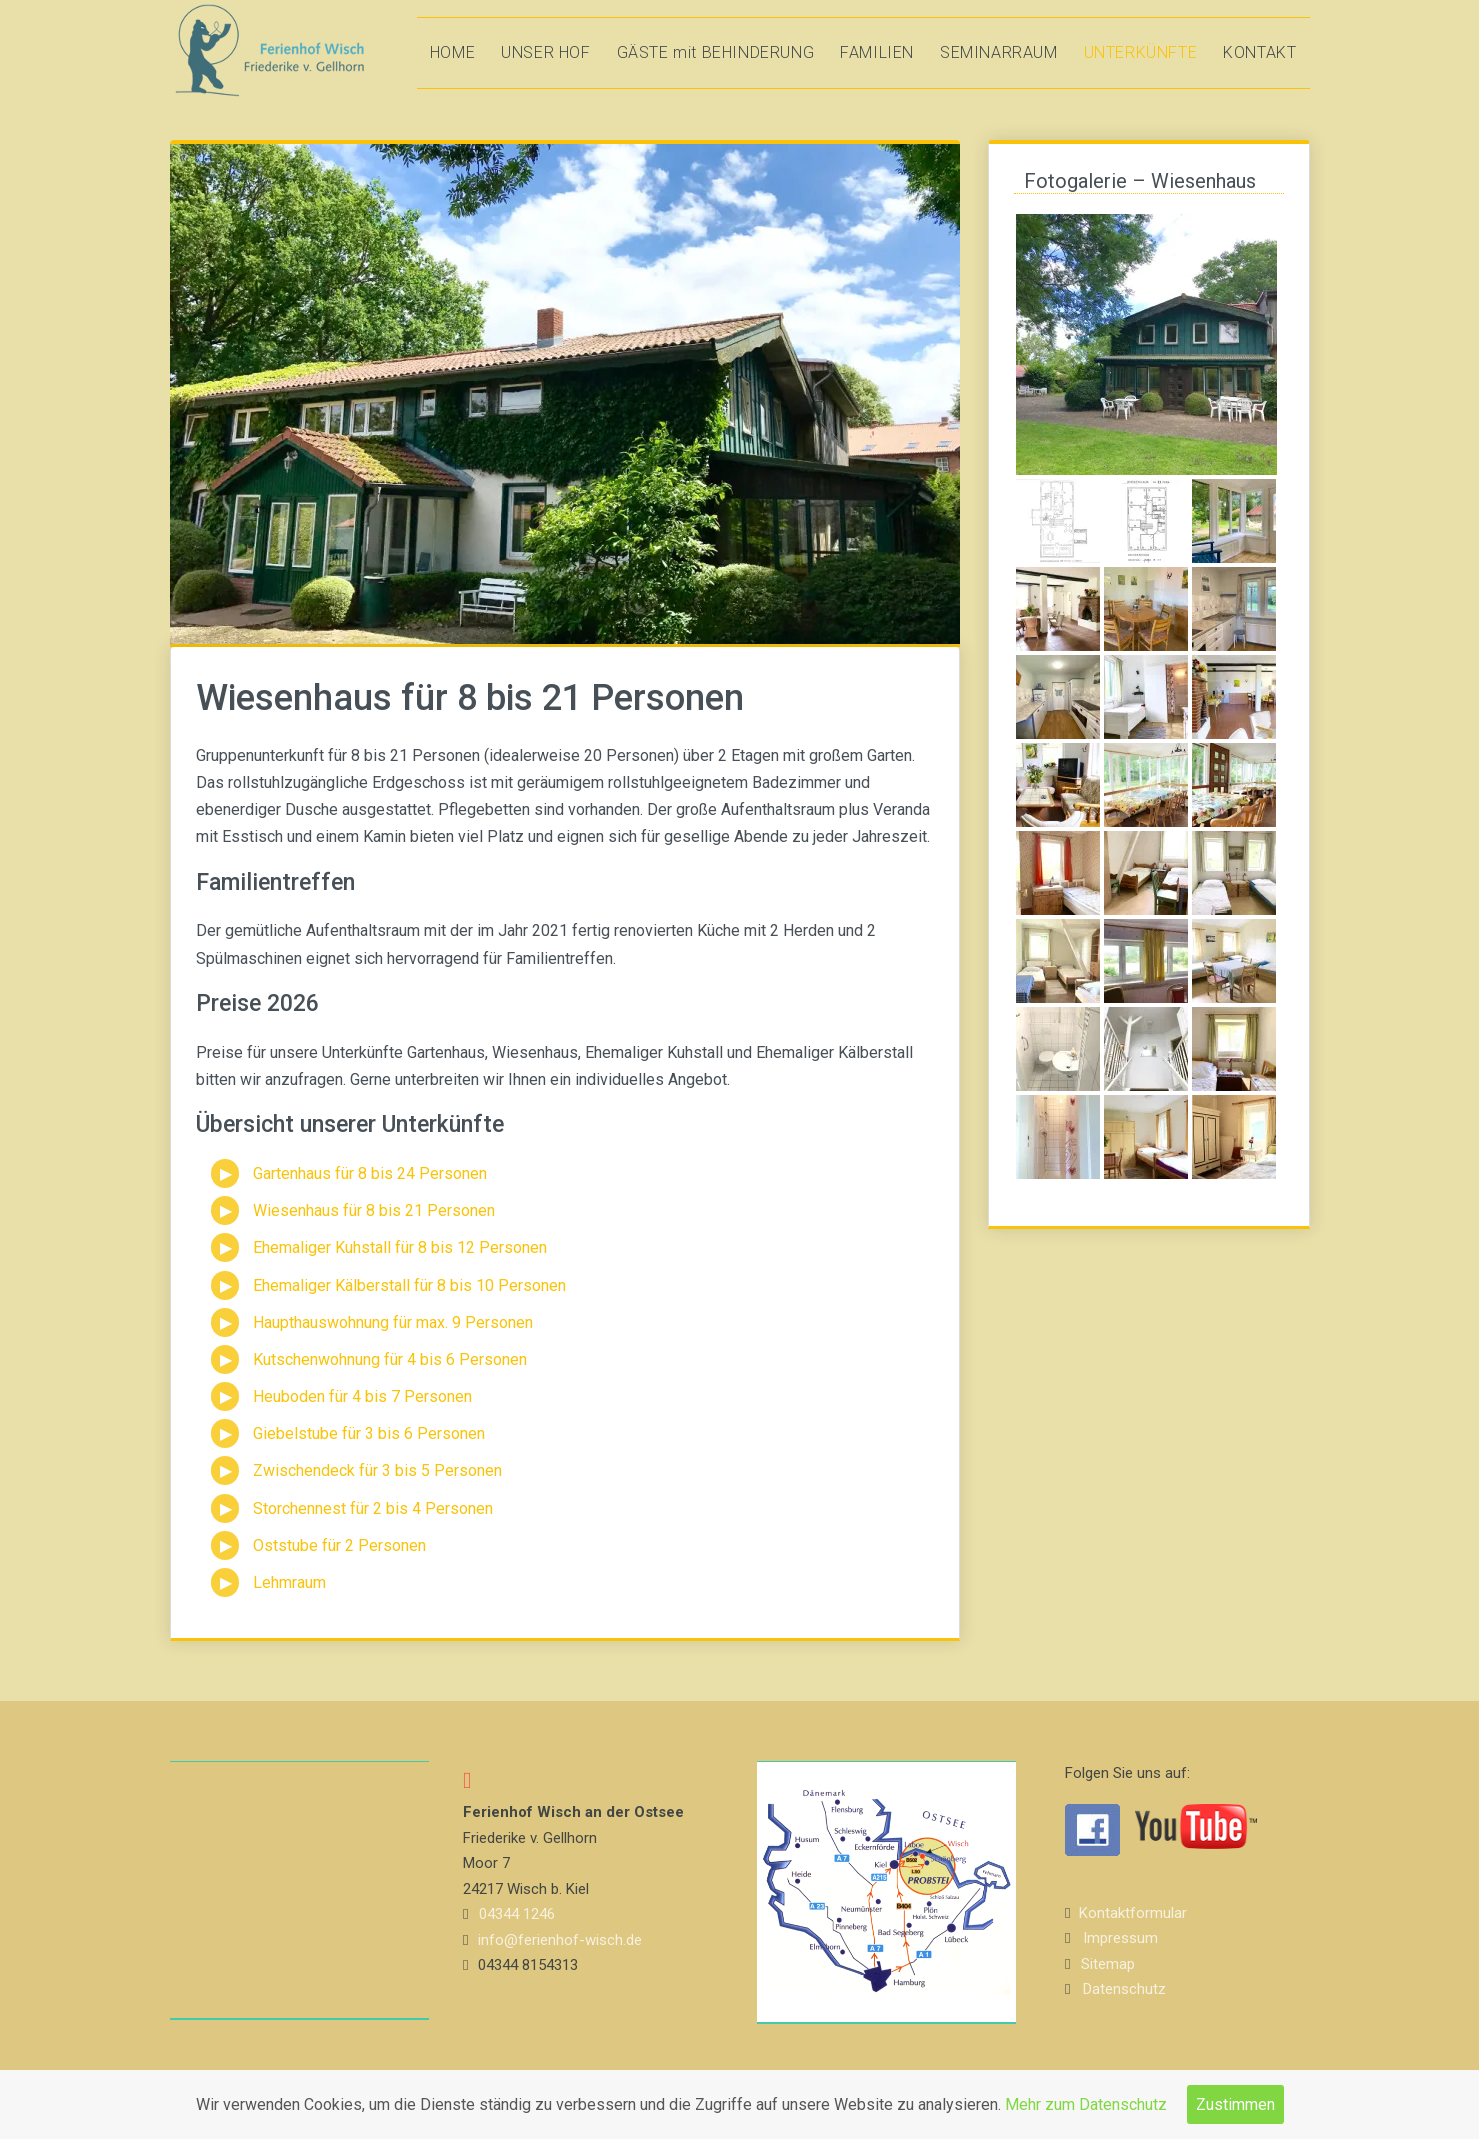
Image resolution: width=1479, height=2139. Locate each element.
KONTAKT (1259, 52)
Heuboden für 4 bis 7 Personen (362, 1396)
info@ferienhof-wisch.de (560, 1940)
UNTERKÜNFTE (1141, 52)
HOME (452, 52)
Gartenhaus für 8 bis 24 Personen (370, 1173)
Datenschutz (1124, 1989)
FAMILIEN (877, 52)
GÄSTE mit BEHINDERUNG (716, 52)
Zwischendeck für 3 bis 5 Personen (377, 1470)
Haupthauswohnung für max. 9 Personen (393, 1322)
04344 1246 (517, 1914)
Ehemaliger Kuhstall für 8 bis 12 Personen (400, 1247)
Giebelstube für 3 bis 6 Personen (369, 1433)
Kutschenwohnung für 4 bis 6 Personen (390, 1359)
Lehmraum (289, 1582)
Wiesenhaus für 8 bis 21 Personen (374, 1210)
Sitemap (1108, 1964)
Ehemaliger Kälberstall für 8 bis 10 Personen (409, 1285)
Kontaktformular (1133, 1913)
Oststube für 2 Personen (339, 1545)
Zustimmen (1235, 2104)
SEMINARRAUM (999, 52)
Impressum (1120, 1938)
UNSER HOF (545, 52)
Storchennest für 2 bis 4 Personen (373, 1508)
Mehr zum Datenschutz (1086, 2104)
